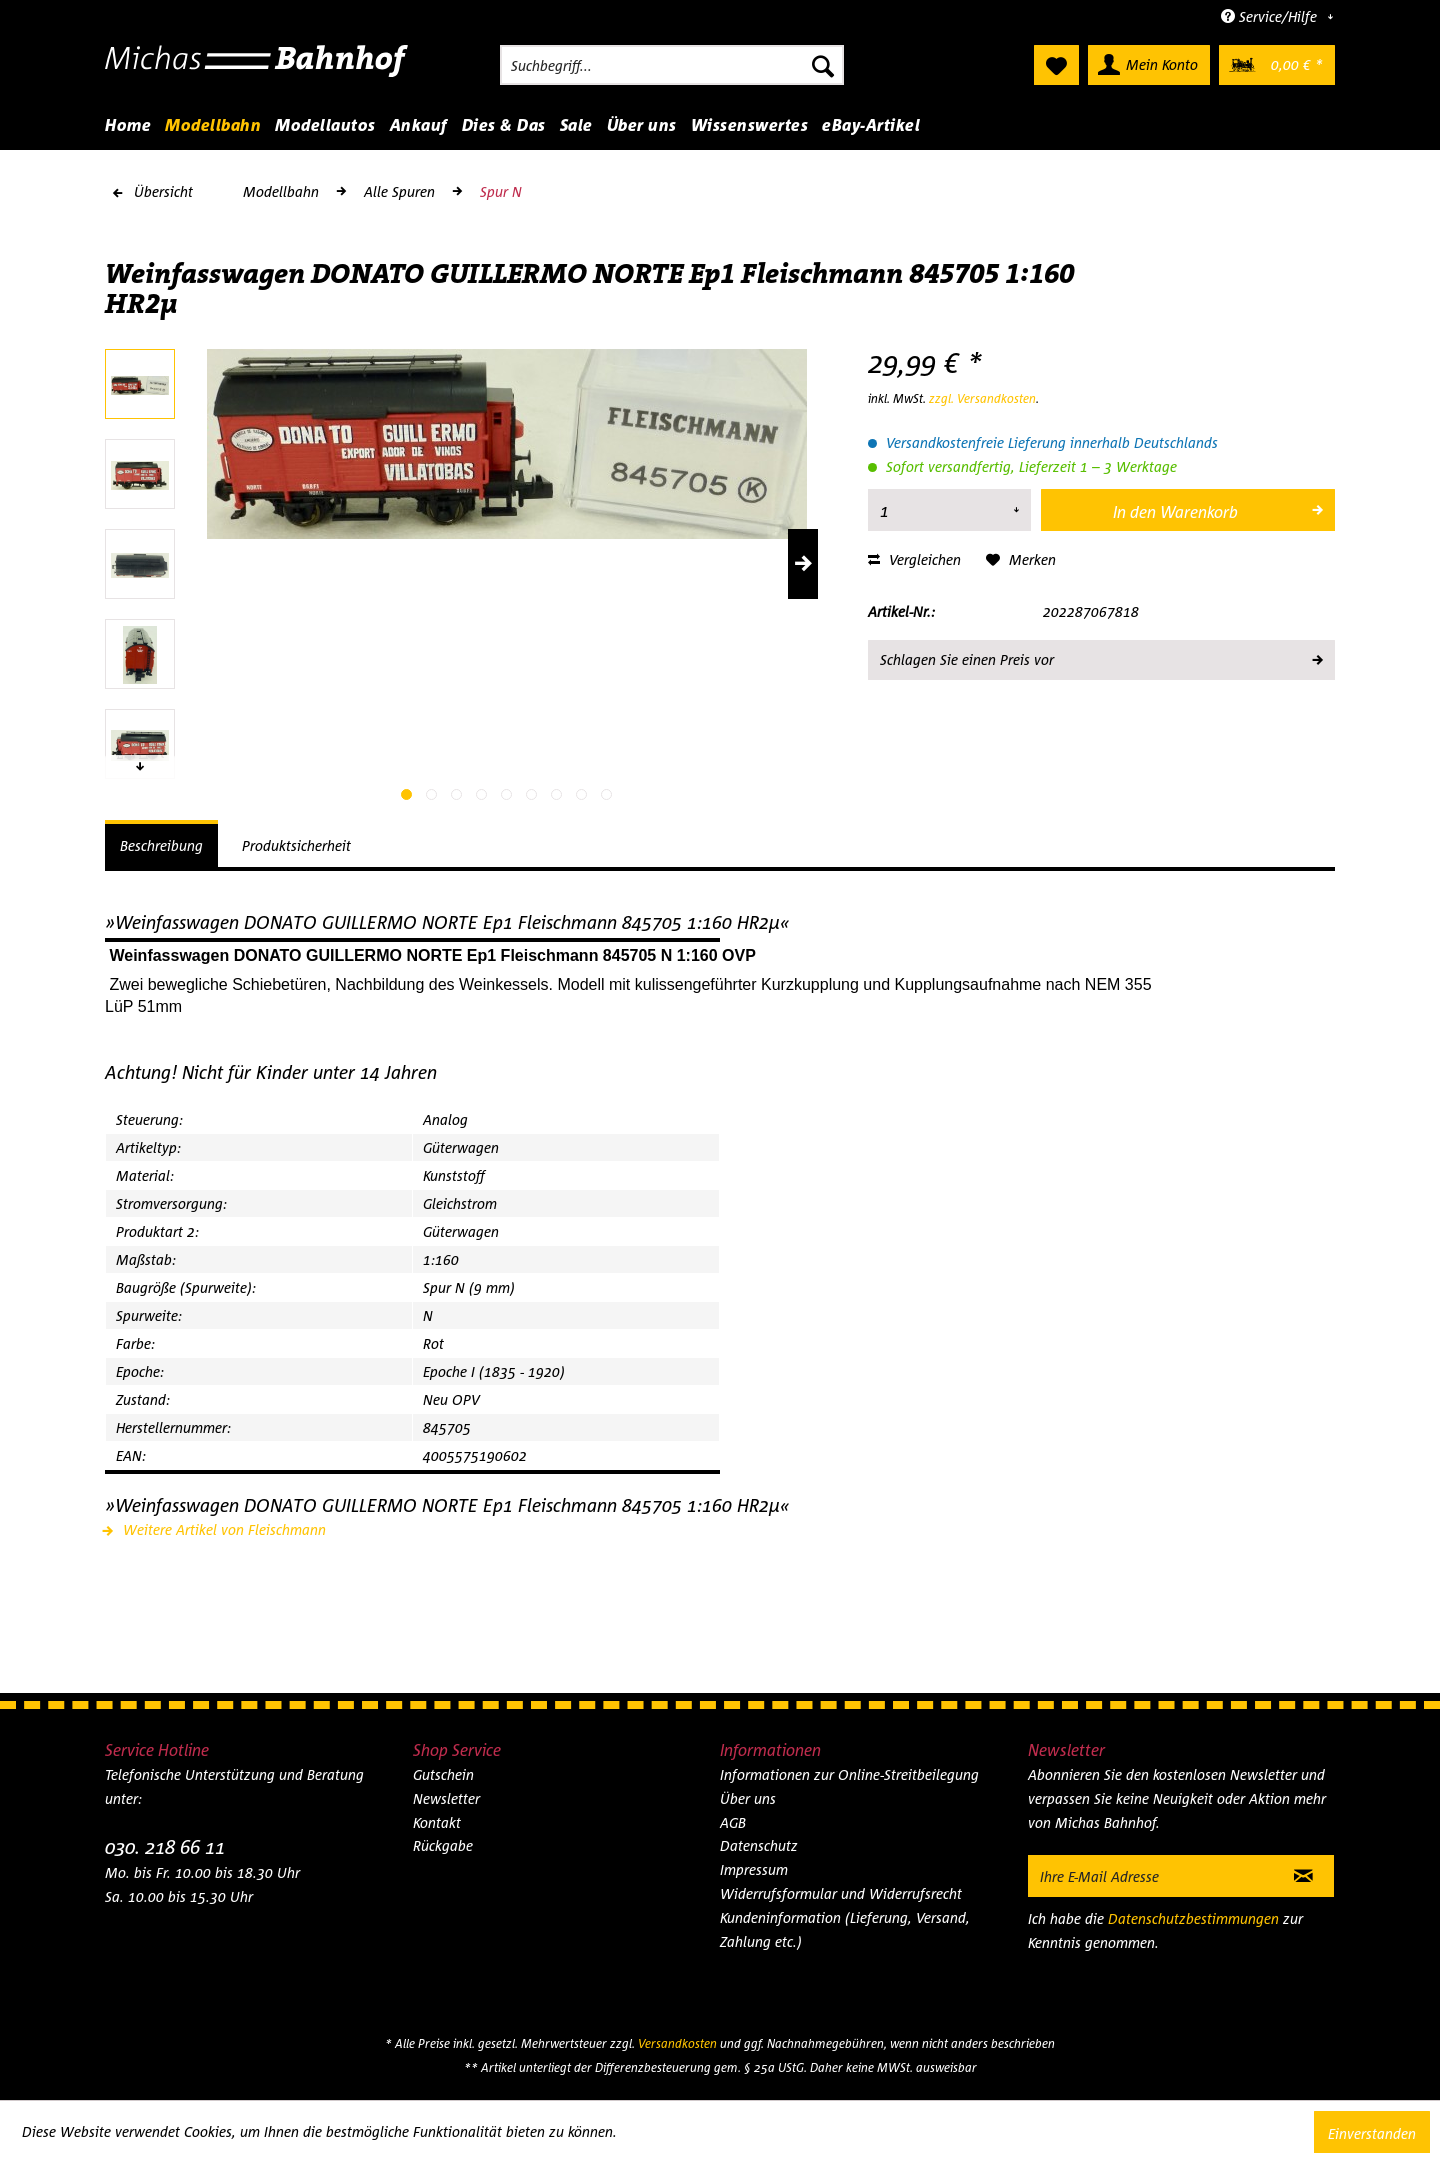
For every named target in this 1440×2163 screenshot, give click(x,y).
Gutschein (443, 1774)
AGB (733, 1822)
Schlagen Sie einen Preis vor (1100, 656)
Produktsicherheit (296, 845)
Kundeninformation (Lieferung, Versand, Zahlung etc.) (845, 1929)
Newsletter (446, 1798)
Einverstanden (1372, 2133)
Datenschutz (759, 1845)
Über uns (748, 1798)
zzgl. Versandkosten (982, 398)
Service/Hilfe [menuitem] (1271, 16)
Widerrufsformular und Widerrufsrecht (841, 1893)
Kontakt (437, 1822)
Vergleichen (914, 559)
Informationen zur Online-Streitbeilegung (849, 1774)
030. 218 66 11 (165, 1846)
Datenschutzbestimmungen (1193, 1918)
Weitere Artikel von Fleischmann (215, 1529)
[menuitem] (672, 65)
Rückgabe (443, 1845)
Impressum (754, 1869)
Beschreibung (161, 845)
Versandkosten (677, 2043)
